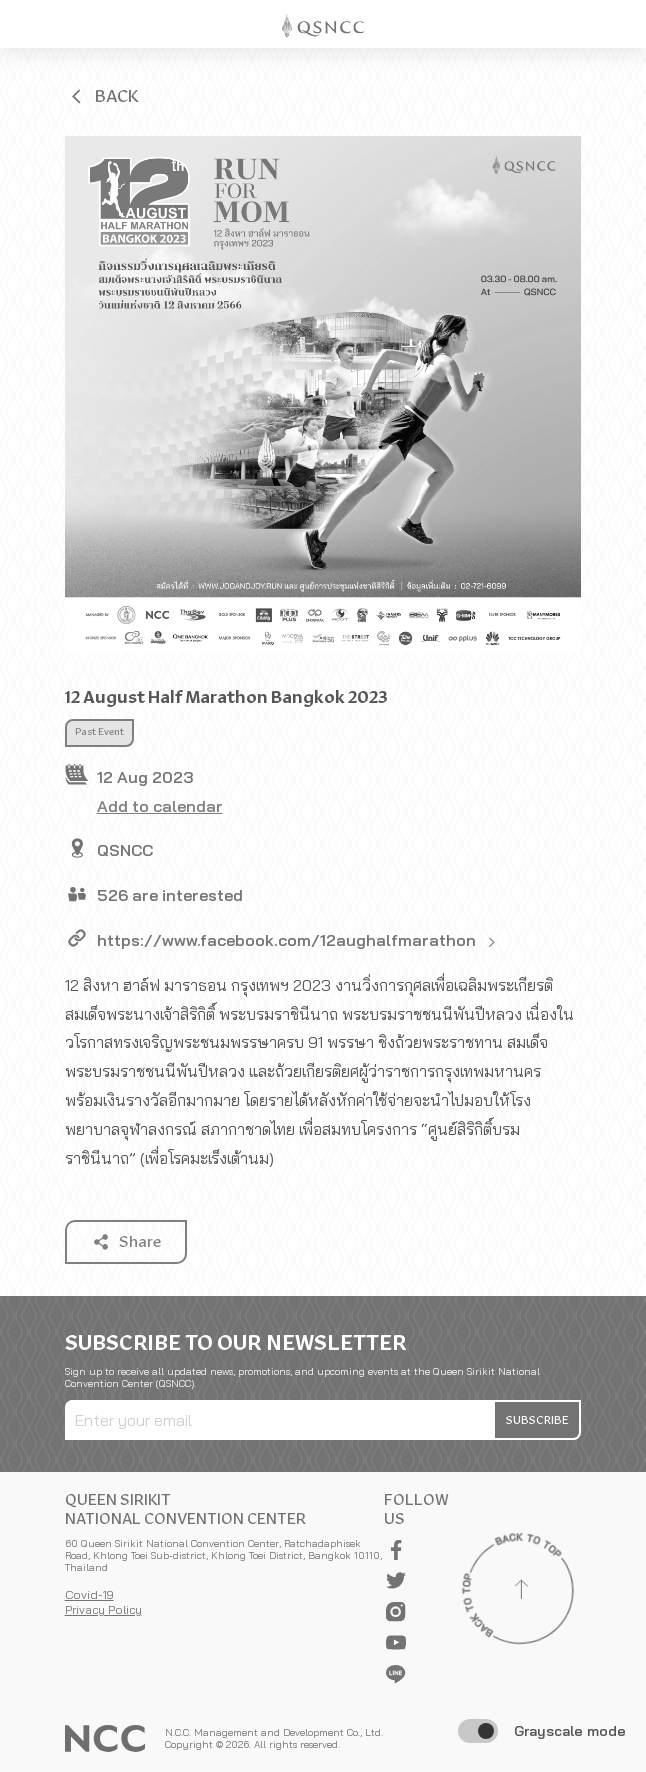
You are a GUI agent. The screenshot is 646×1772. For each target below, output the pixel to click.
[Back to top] (521, 1592)
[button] (103, 96)
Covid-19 (89, 1594)
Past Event (99, 732)
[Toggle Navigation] (622, 24)
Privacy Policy (103, 1609)
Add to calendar (160, 806)
